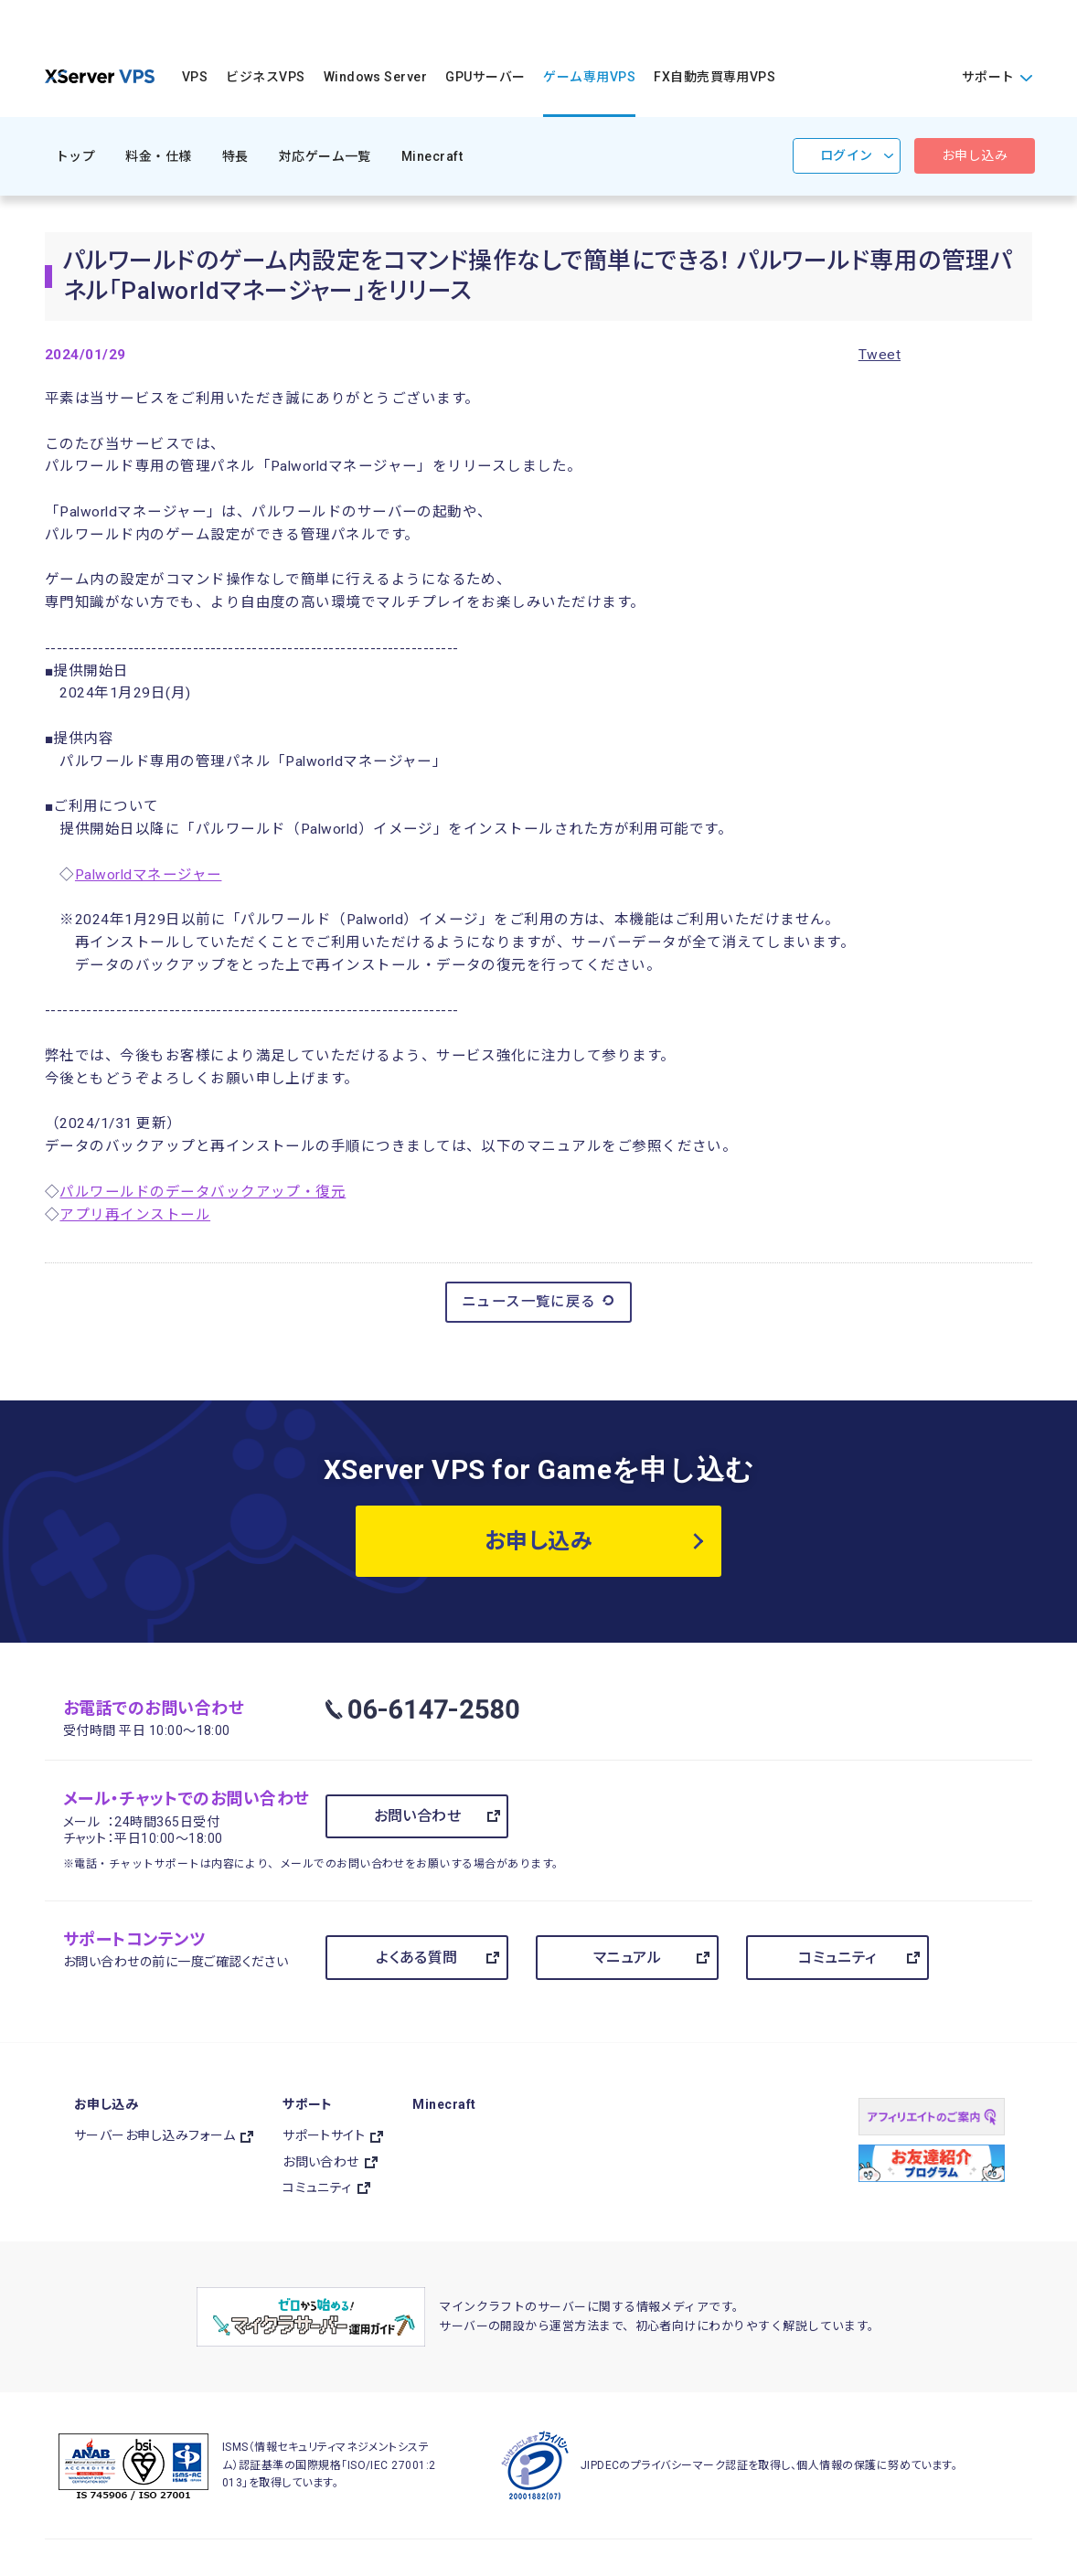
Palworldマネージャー (148, 875)
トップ (75, 156)
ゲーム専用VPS (589, 76)
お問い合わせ (418, 1816)
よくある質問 (417, 1957)
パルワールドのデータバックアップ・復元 (202, 1192)
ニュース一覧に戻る (539, 1301)
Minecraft (432, 156)
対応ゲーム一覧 (325, 156)
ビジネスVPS (265, 76)
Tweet (879, 354)
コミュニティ (837, 1957)
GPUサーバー (485, 76)
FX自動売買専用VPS (714, 76)
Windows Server (376, 76)
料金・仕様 (158, 156)
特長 (235, 156)
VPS (195, 76)
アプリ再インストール (134, 1215)
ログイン (846, 155)
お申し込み (975, 155)
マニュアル (627, 1957)
